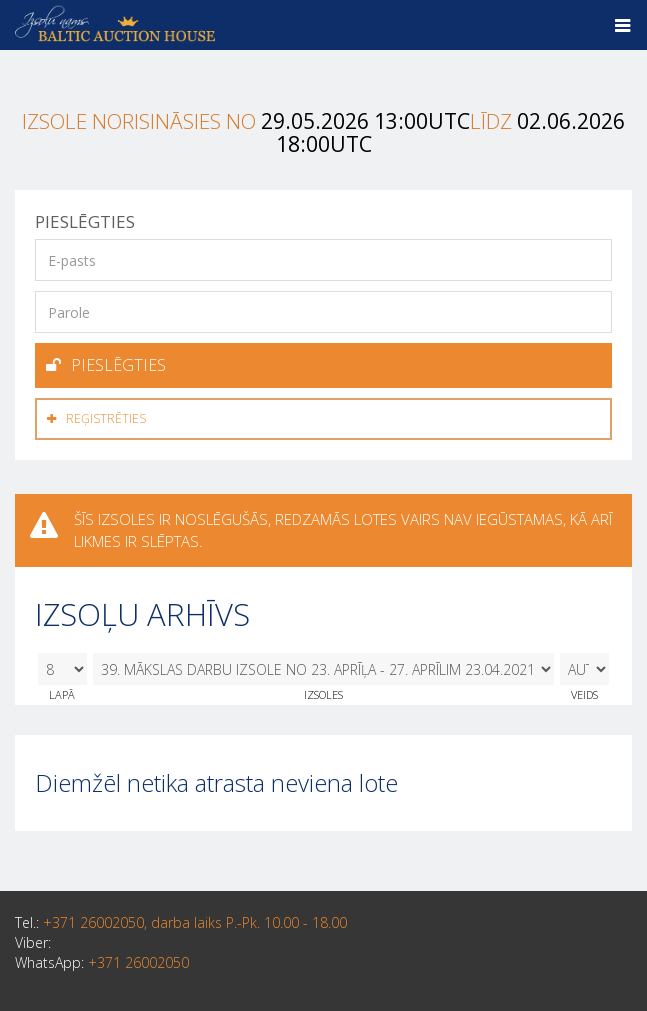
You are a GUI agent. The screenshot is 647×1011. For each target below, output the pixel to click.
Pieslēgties (106, 365)
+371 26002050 (138, 962)
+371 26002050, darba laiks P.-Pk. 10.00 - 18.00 (195, 922)
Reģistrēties (96, 418)
